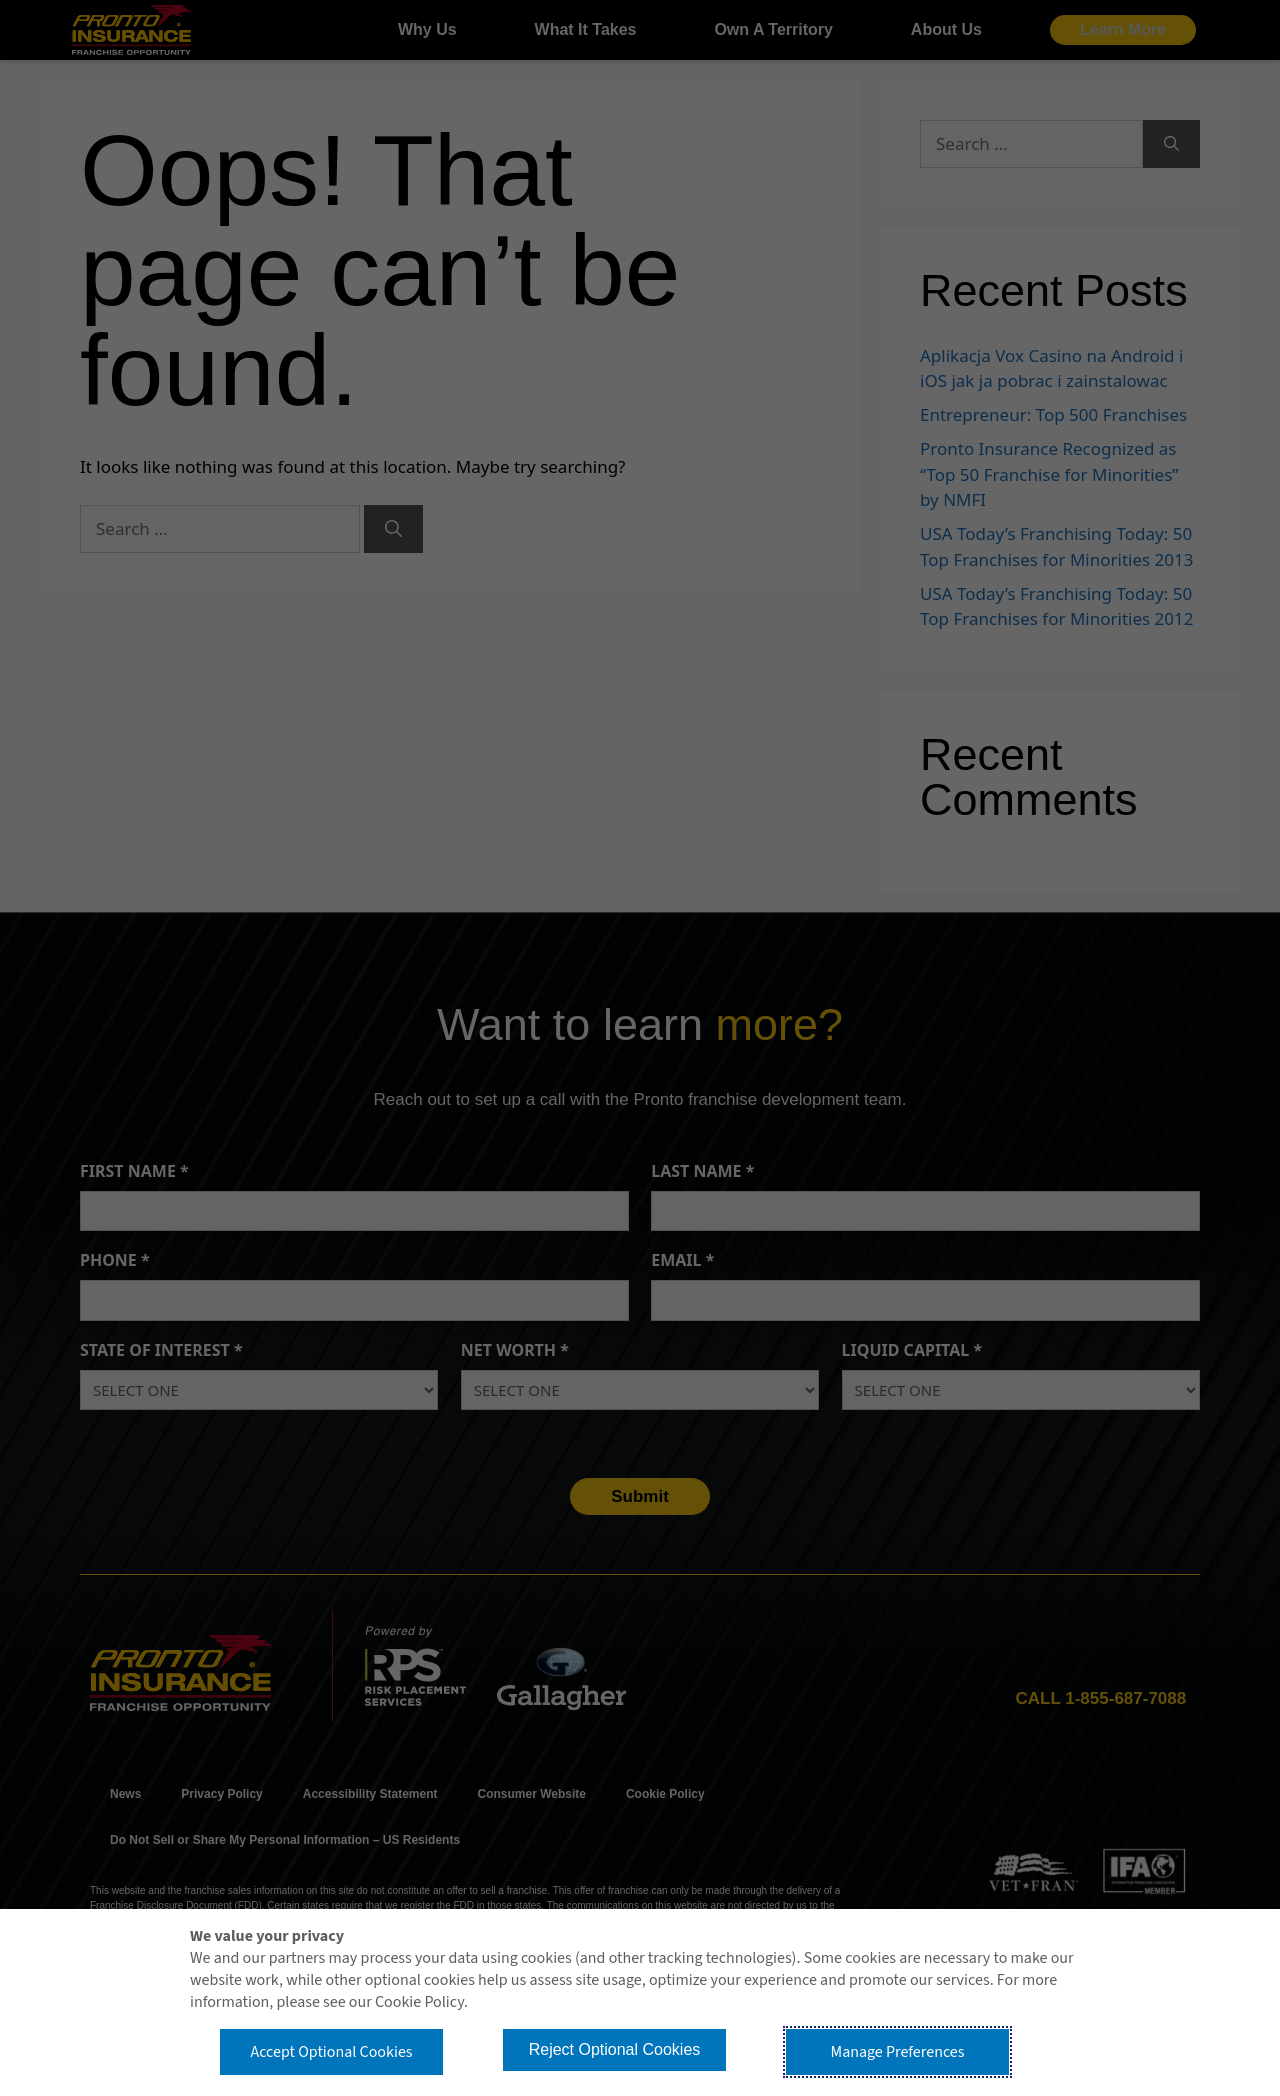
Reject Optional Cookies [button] (615, 2049)
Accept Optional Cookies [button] (331, 2052)
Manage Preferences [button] (898, 2052)
